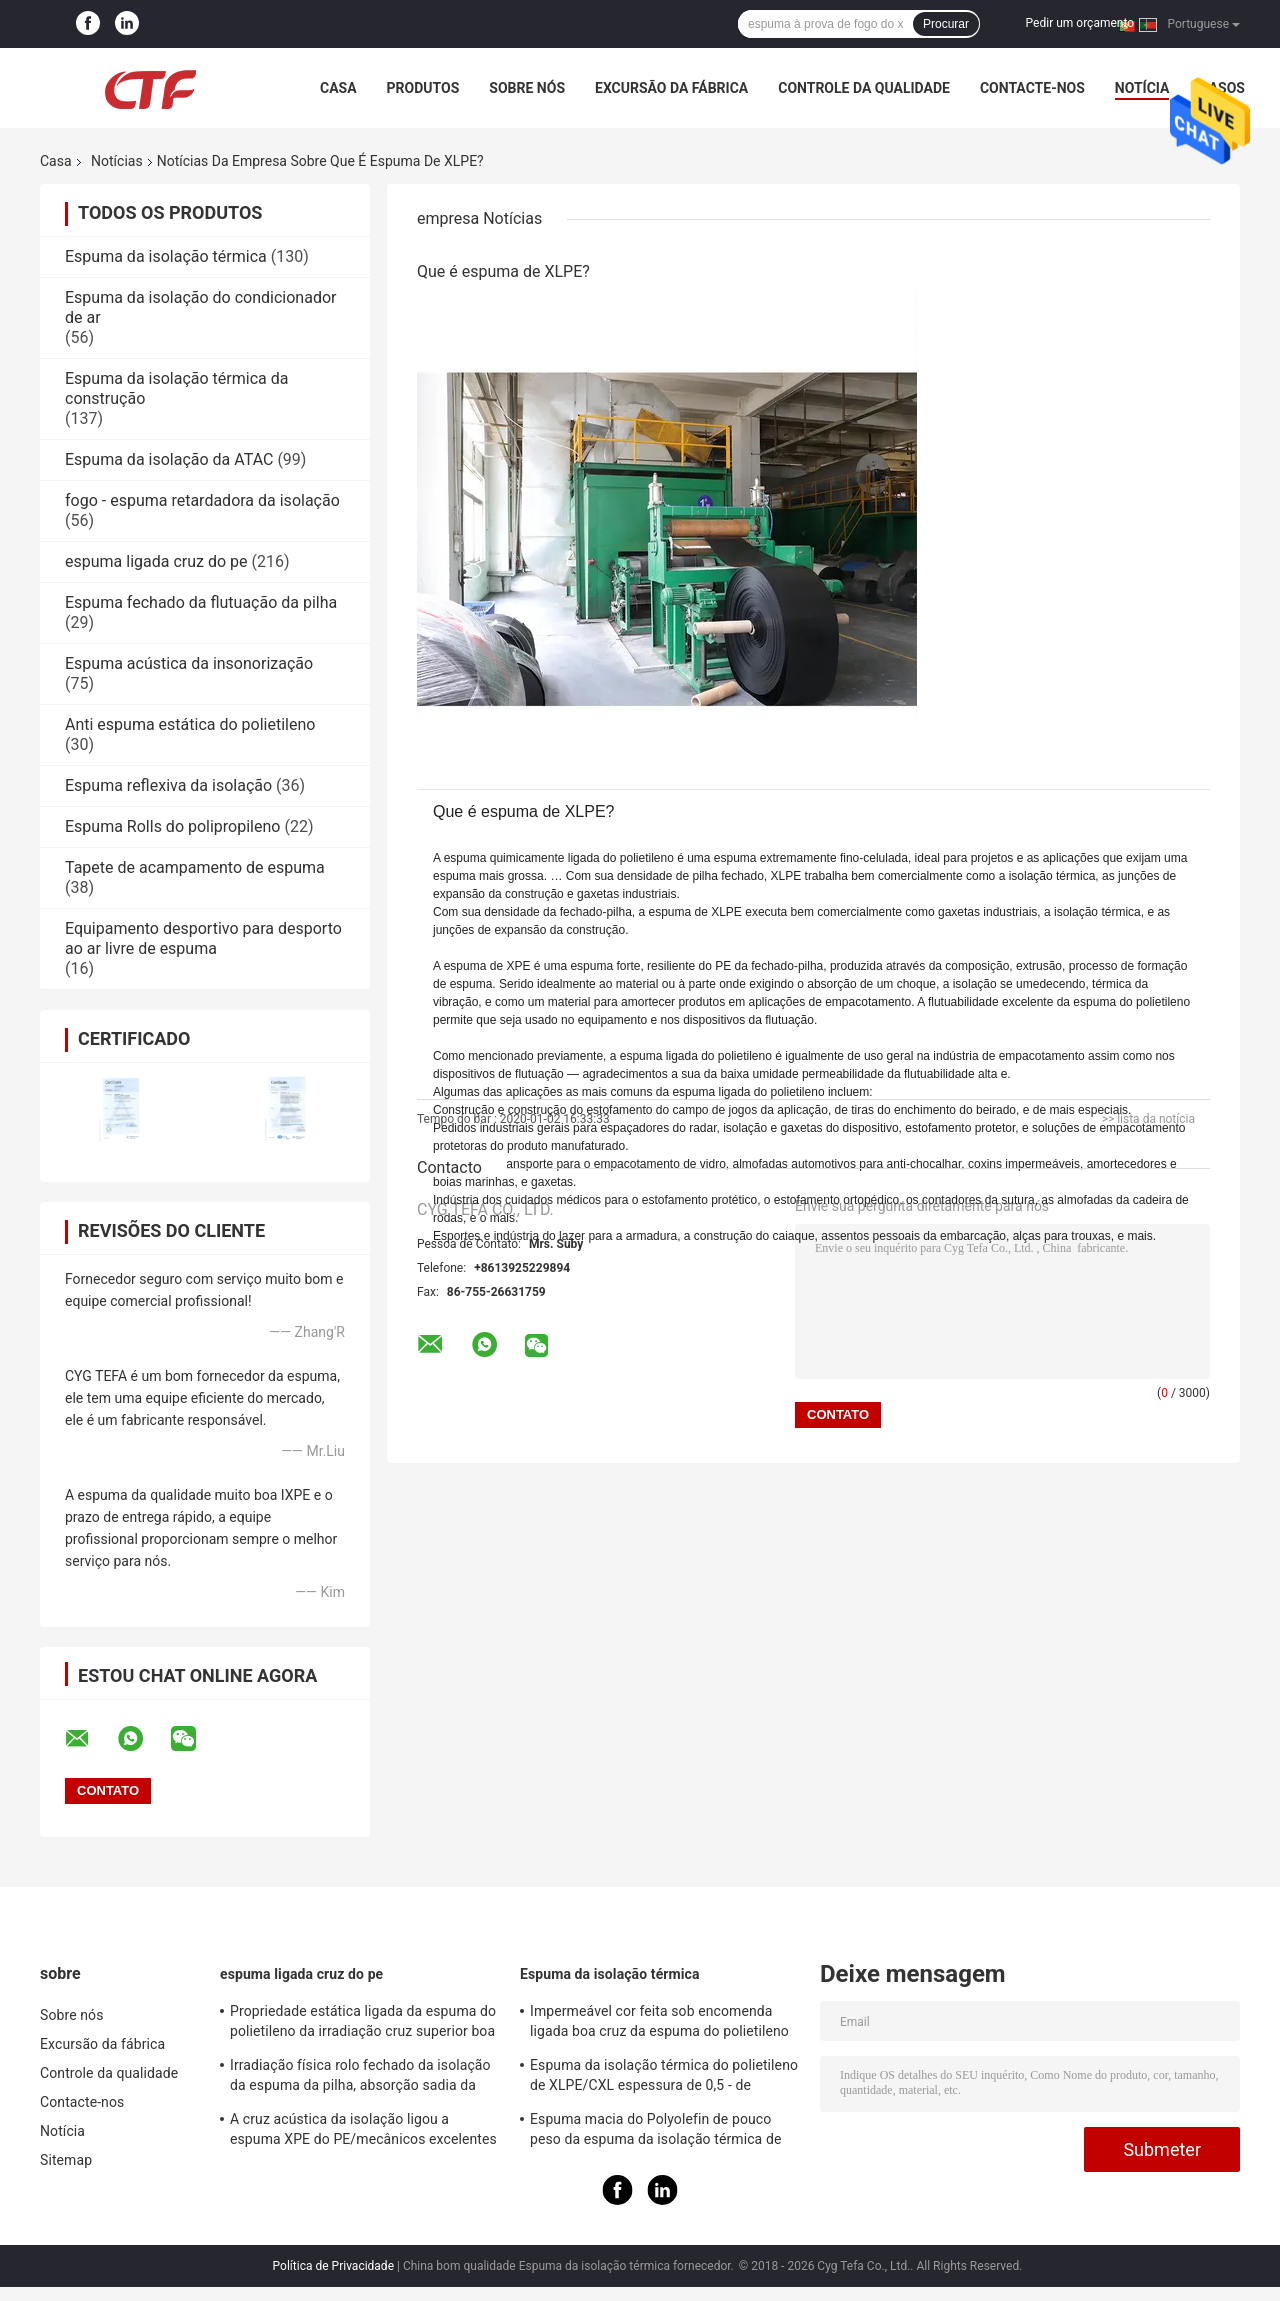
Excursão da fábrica (671, 88)
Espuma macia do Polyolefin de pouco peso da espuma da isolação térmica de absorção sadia (655, 2132)
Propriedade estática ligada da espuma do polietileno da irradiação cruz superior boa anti (363, 2024)
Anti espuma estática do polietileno (190, 724)
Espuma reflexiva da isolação (168, 785)
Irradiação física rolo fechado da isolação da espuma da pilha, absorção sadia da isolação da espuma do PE (360, 2078)
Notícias (117, 161)
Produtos (423, 88)
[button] (813, 811)
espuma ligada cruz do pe (156, 561)
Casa (338, 88)
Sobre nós (527, 88)
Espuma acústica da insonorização (189, 663)
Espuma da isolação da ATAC (169, 459)
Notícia (1142, 88)
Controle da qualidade (864, 88)
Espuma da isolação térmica (166, 256)
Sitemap (66, 2160)
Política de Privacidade (333, 2266)
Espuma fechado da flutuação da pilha (201, 602)
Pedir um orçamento (1080, 23)
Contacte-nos (1032, 88)
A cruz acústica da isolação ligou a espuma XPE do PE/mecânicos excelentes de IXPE (363, 2132)
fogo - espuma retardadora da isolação (202, 500)
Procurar (946, 24)
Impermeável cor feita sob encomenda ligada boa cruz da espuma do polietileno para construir (659, 2024)
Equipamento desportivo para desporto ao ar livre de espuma (203, 938)
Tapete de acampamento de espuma (195, 867)
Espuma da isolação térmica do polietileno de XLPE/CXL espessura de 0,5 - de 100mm (664, 2078)
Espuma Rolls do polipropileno (172, 826)
